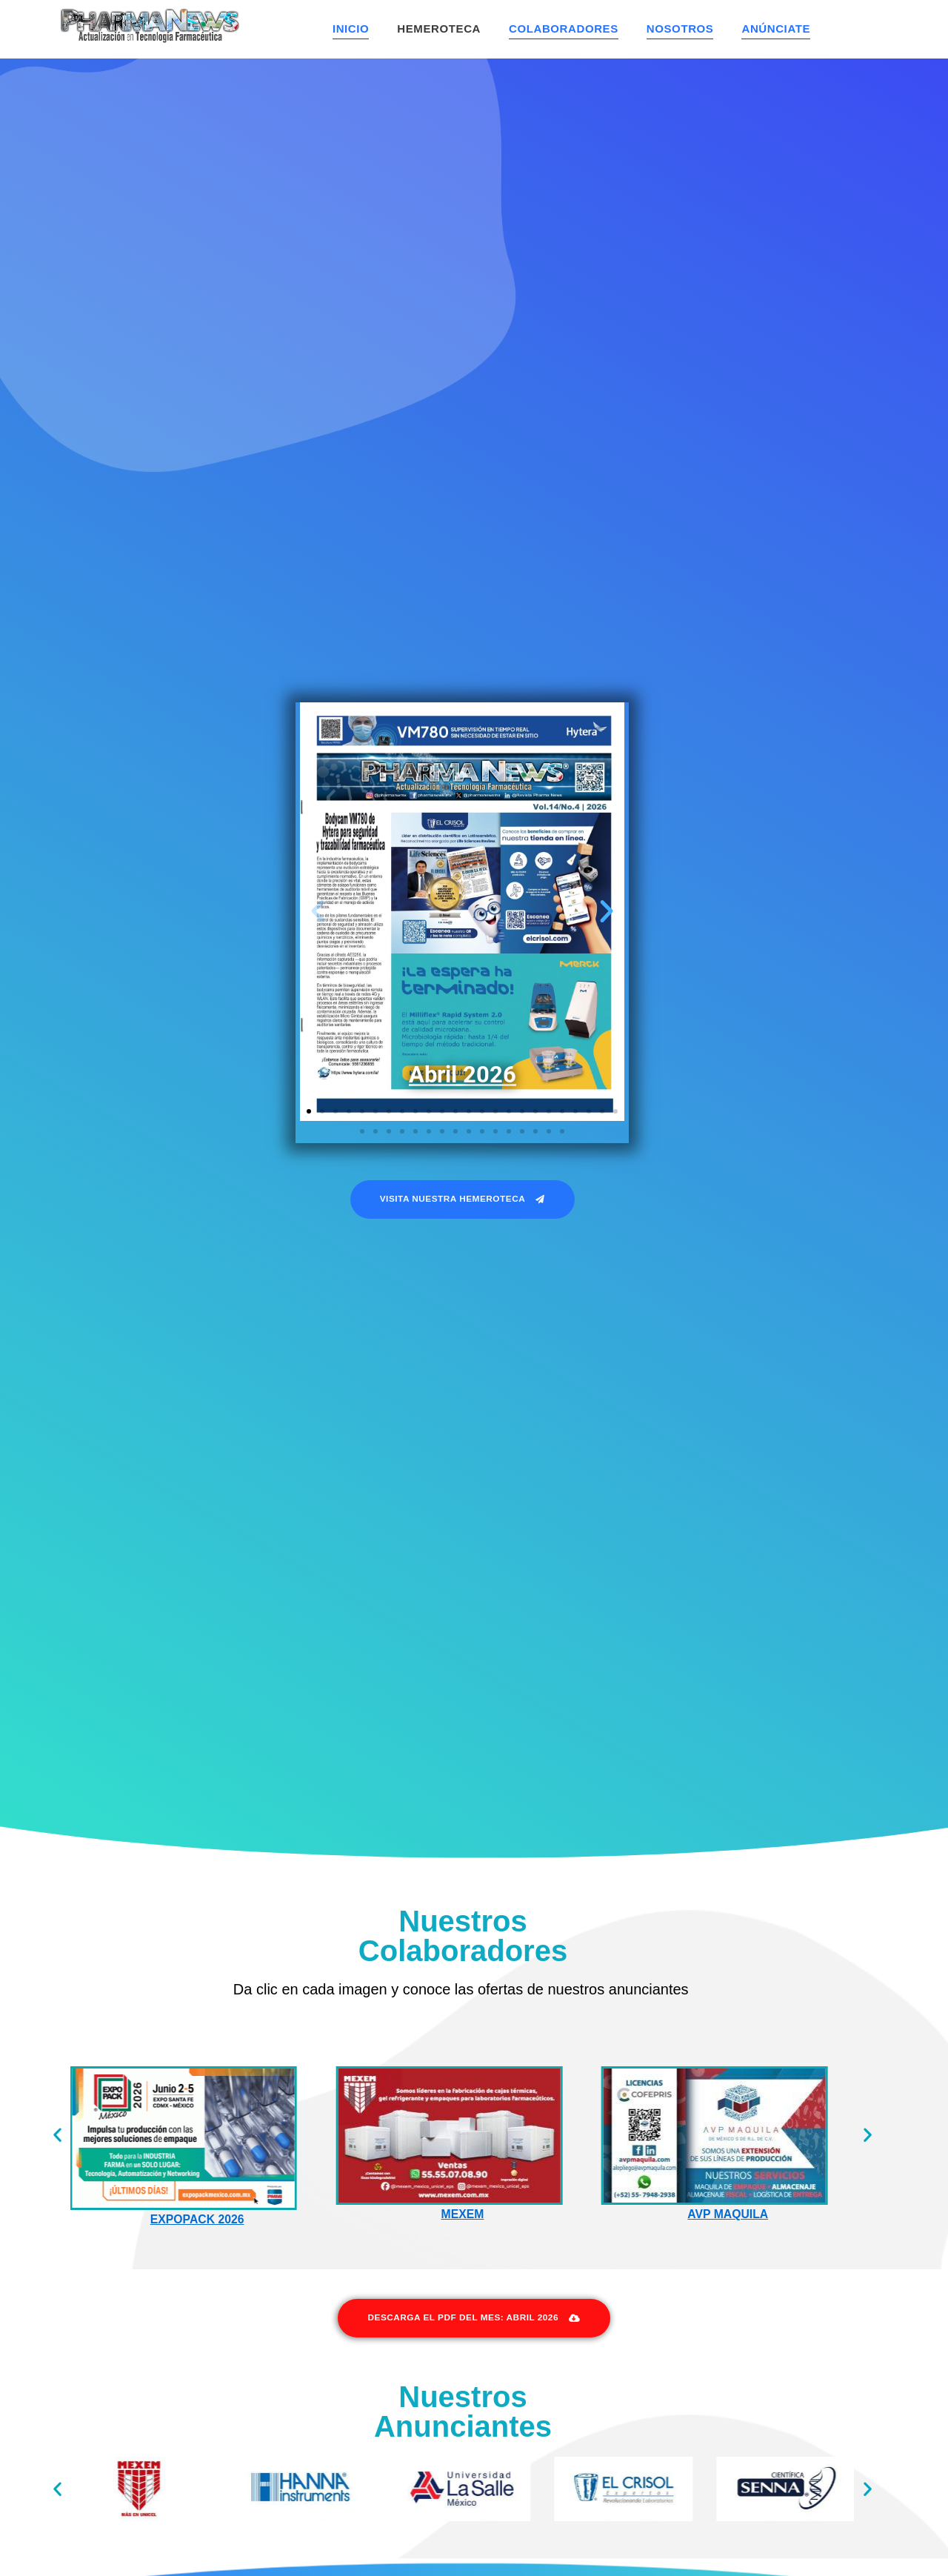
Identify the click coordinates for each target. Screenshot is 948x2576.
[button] (318, 911)
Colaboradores (563, 28)
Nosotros (680, 28)
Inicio (351, 28)
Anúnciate (775, 28)
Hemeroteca (439, 28)
